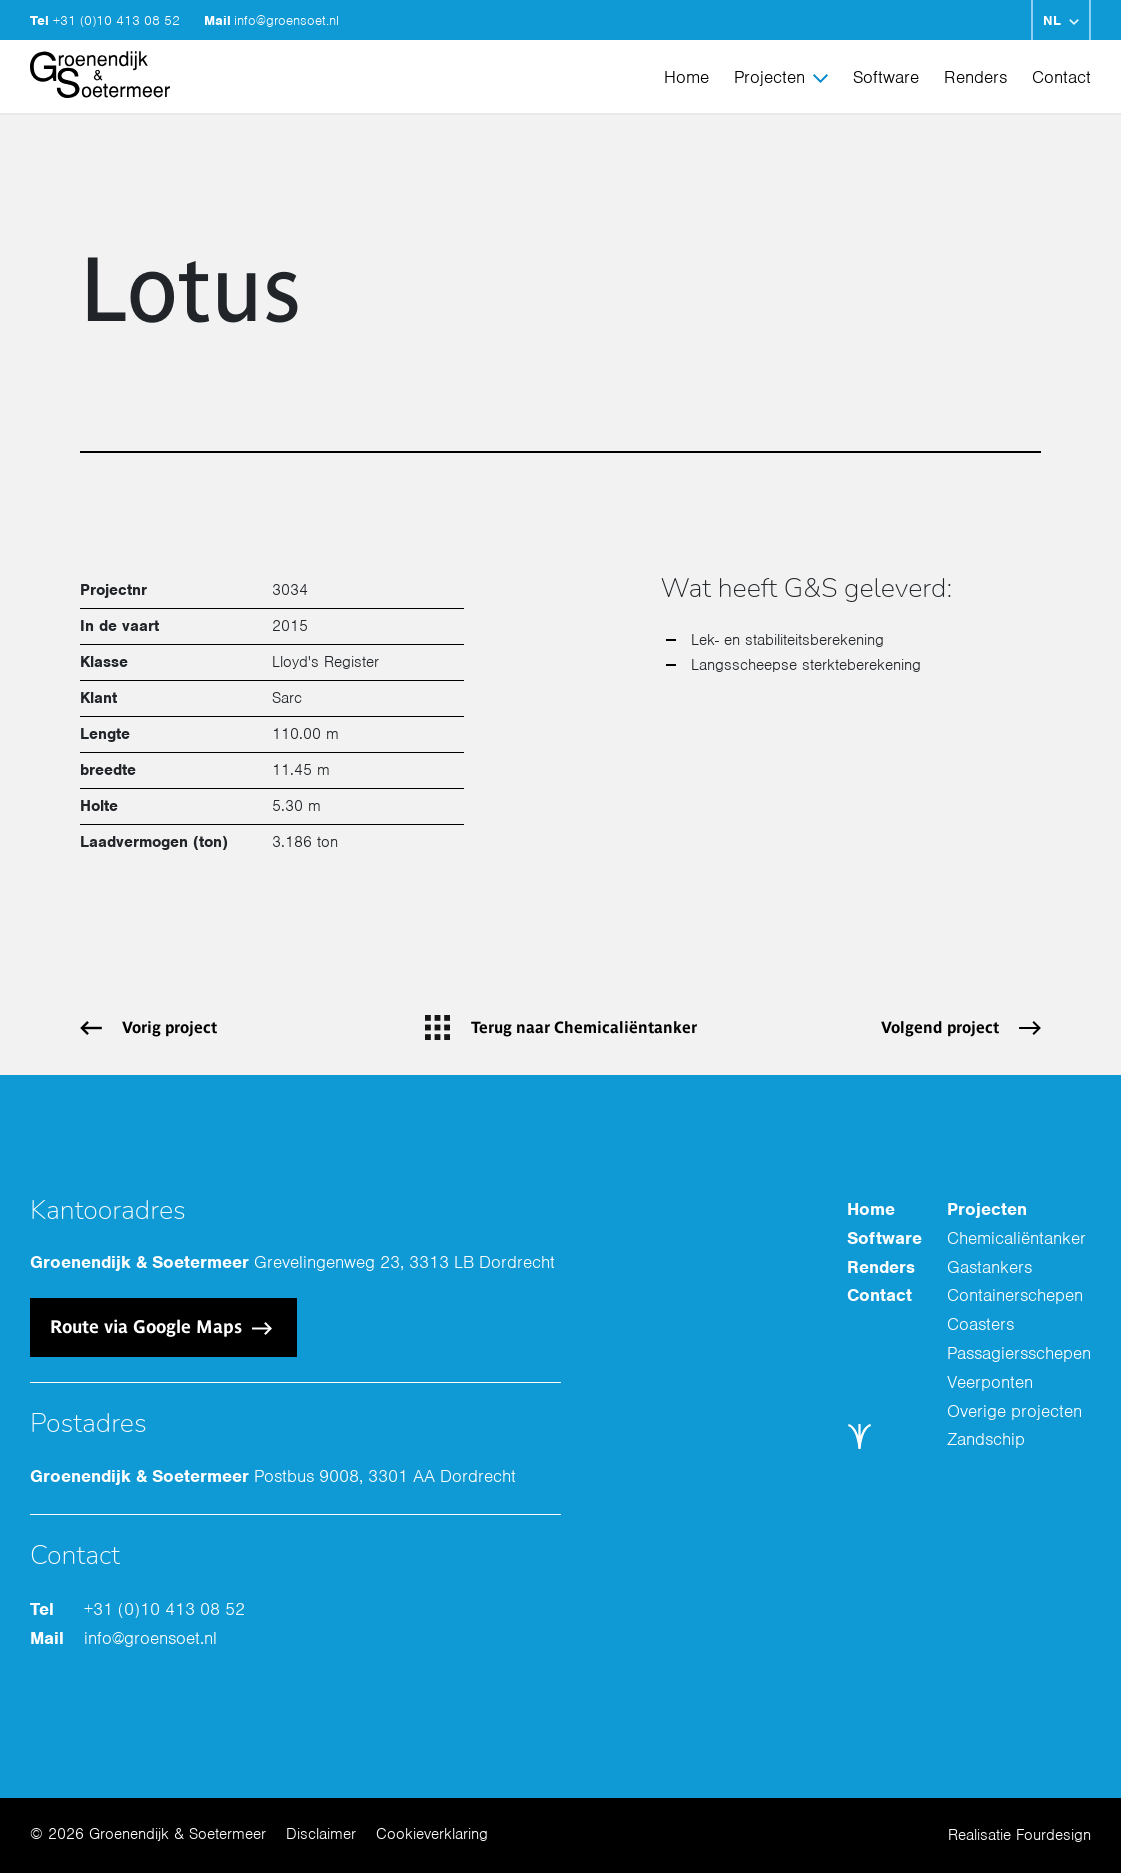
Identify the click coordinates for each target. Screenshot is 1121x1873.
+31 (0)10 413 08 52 (118, 20)
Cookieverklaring (432, 1834)
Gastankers (989, 1267)
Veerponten (990, 1382)
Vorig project (169, 1027)
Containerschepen (1015, 1295)
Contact (1061, 77)
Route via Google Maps (148, 1326)
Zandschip (986, 1439)
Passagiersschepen (1019, 1353)
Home (686, 77)
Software (886, 77)
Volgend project (940, 1027)
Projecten (769, 77)
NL (1052, 20)
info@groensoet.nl (286, 20)
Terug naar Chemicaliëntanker (584, 1027)
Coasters (980, 1324)
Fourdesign (1053, 1835)
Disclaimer (321, 1834)
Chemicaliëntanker (1016, 1238)
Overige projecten (1014, 1411)
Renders (975, 77)
